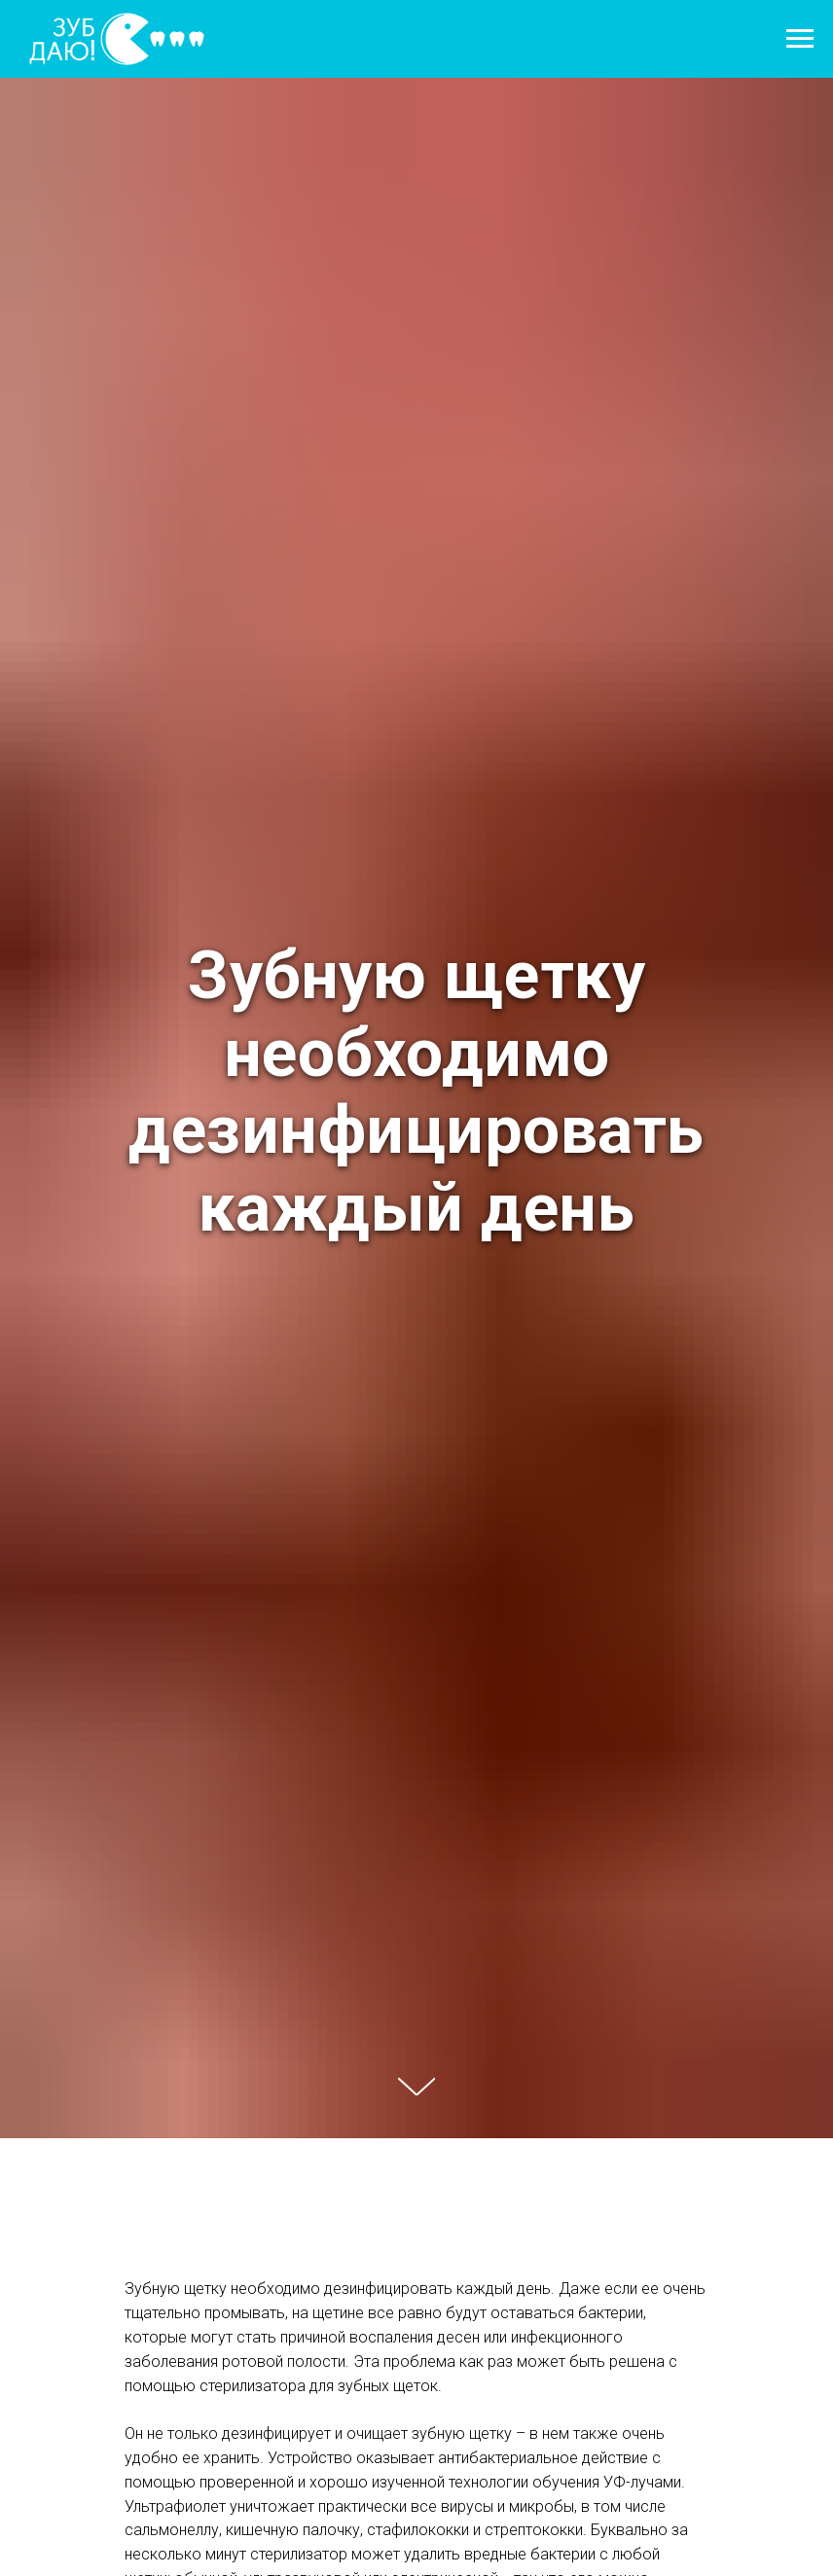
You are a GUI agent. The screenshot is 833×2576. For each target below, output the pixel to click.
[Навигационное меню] (800, 39)
